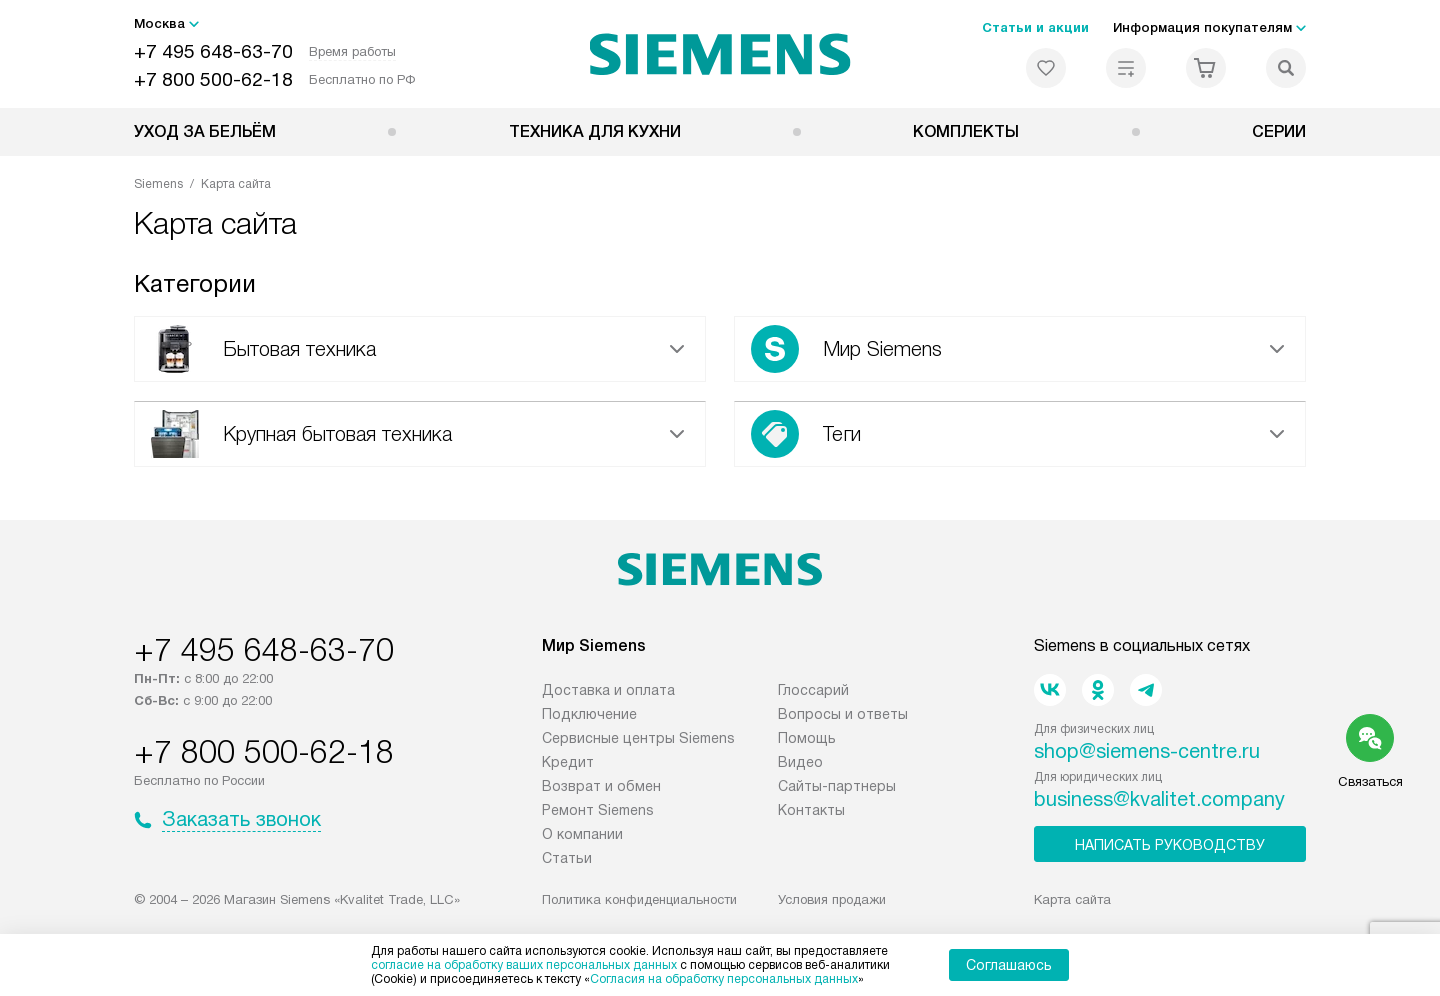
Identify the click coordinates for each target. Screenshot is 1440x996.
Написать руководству (1170, 845)
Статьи (567, 858)
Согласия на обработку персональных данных (724, 979)
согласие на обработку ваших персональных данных (524, 965)
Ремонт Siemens (598, 810)
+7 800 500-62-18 (213, 79)
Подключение (589, 714)
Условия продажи (832, 899)
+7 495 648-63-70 (213, 51)
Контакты (811, 810)
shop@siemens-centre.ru (1147, 751)
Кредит (568, 762)
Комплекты (966, 131)
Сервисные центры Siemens (638, 738)
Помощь (807, 738)
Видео (800, 762)
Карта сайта (1072, 899)
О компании (582, 834)
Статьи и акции (1035, 27)
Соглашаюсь (1009, 965)
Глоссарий (813, 690)
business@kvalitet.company (1159, 799)
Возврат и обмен (601, 786)
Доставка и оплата (608, 690)
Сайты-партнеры (837, 786)
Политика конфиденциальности (639, 899)
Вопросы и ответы (843, 714)
